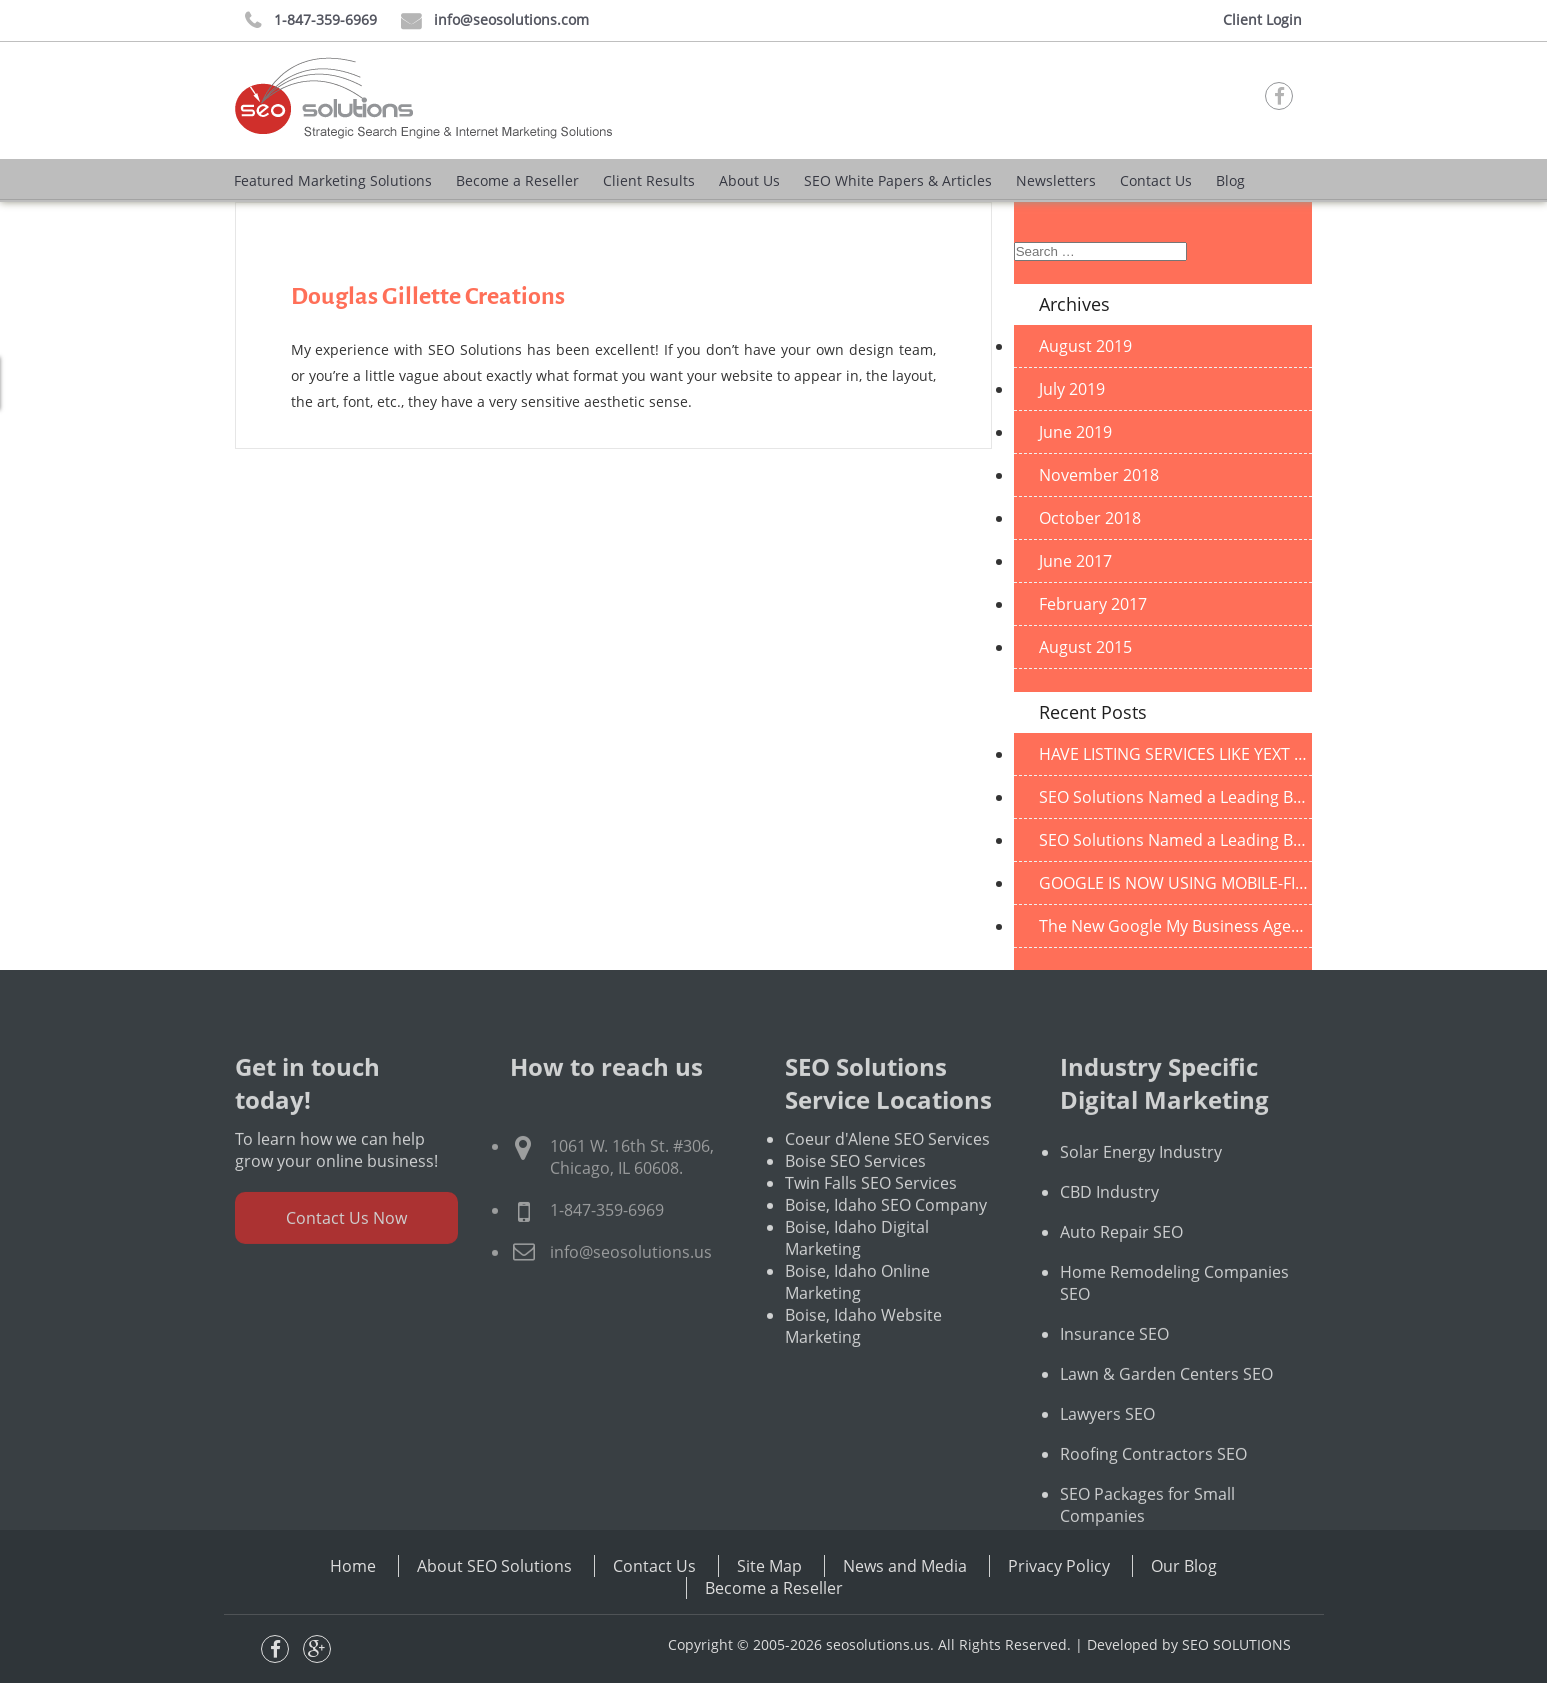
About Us (749, 180)
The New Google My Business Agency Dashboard (1176, 926)
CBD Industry (1109, 1235)
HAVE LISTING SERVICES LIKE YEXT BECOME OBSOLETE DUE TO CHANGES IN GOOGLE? (1176, 754)
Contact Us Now (346, 1261)
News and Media (905, 1566)
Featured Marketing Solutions (333, 180)
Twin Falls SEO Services (871, 1226)
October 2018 (1090, 518)
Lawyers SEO (1107, 1457)
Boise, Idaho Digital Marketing (857, 1281)
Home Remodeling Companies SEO (1174, 1326)
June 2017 (1075, 561)
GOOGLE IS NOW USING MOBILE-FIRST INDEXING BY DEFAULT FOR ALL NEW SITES (1176, 883)
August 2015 (1085, 647)
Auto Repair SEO (1121, 1275)
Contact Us (1156, 180)
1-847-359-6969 (311, 20)
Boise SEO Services (855, 1204)
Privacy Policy (1059, 1566)
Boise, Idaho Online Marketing (857, 1325)
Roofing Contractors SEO (1153, 1497)
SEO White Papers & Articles (898, 180)
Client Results (649, 180)
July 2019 (1072, 389)
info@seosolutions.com (495, 20)
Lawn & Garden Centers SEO (1166, 1417)
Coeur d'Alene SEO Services (887, 1182)
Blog (1230, 180)
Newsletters (1056, 180)
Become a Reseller (517, 180)
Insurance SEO (1114, 1377)
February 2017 (1093, 604)
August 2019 (1085, 346)
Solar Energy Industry (1141, 1195)
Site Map (769, 1566)
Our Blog (1184, 1566)
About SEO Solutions (494, 1566)
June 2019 (1075, 432)
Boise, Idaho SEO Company (886, 1248)
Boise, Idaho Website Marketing (863, 1369)
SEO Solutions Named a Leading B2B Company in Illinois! (1176, 797)
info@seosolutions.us (631, 1295)
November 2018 (1099, 475)
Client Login (1262, 19)
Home (353, 1566)
